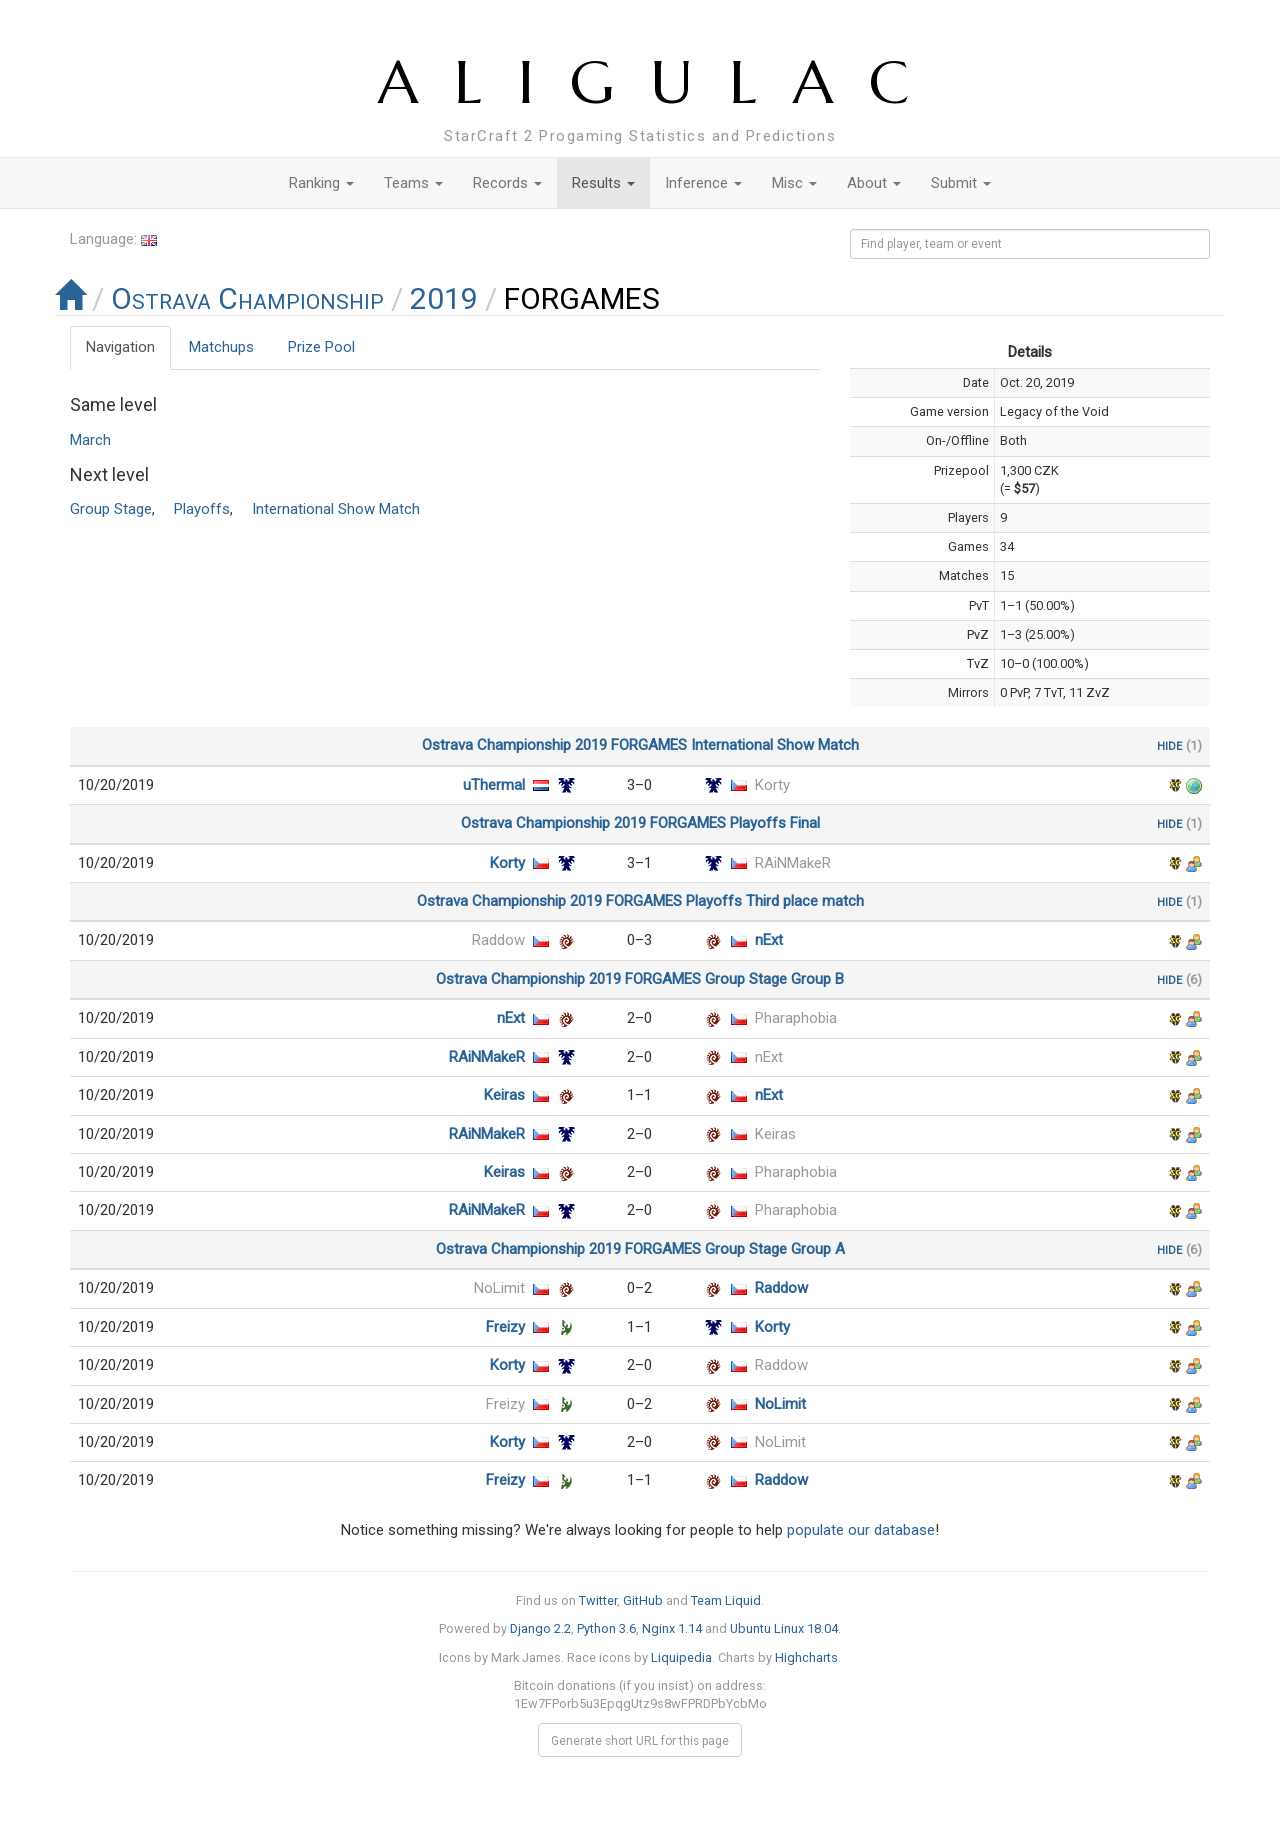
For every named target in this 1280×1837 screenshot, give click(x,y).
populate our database (861, 1530)
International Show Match (336, 509)
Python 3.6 (606, 1628)
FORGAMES (649, 745)
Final (805, 823)
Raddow (498, 940)
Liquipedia (681, 1657)
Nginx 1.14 (672, 1628)
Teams (413, 183)
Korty (772, 785)
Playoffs (202, 509)
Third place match (805, 901)
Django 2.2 (540, 1628)
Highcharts (806, 1657)
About (874, 183)
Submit (961, 183)
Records (507, 183)
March (90, 440)
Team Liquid (726, 1600)
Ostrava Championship (247, 298)
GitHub (643, 1600)
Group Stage (111, 509)
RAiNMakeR (793, 863)
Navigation (120, 347)
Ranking (321, 183)
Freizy (505, 1327)
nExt (769, 940)
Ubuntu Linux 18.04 (784, 1628)
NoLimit (499, 1288)
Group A (818, 1249)
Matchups (221, 347)
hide (1169, 745)
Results (603, 183)
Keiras (504, 1095)
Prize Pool (321, 347)
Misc (794, 183)
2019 (444, 298)
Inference (703, 183)
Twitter (598, 1600)
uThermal (494, 785)
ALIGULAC (661, 82)
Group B (817, 979)
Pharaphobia (796, 1018)
